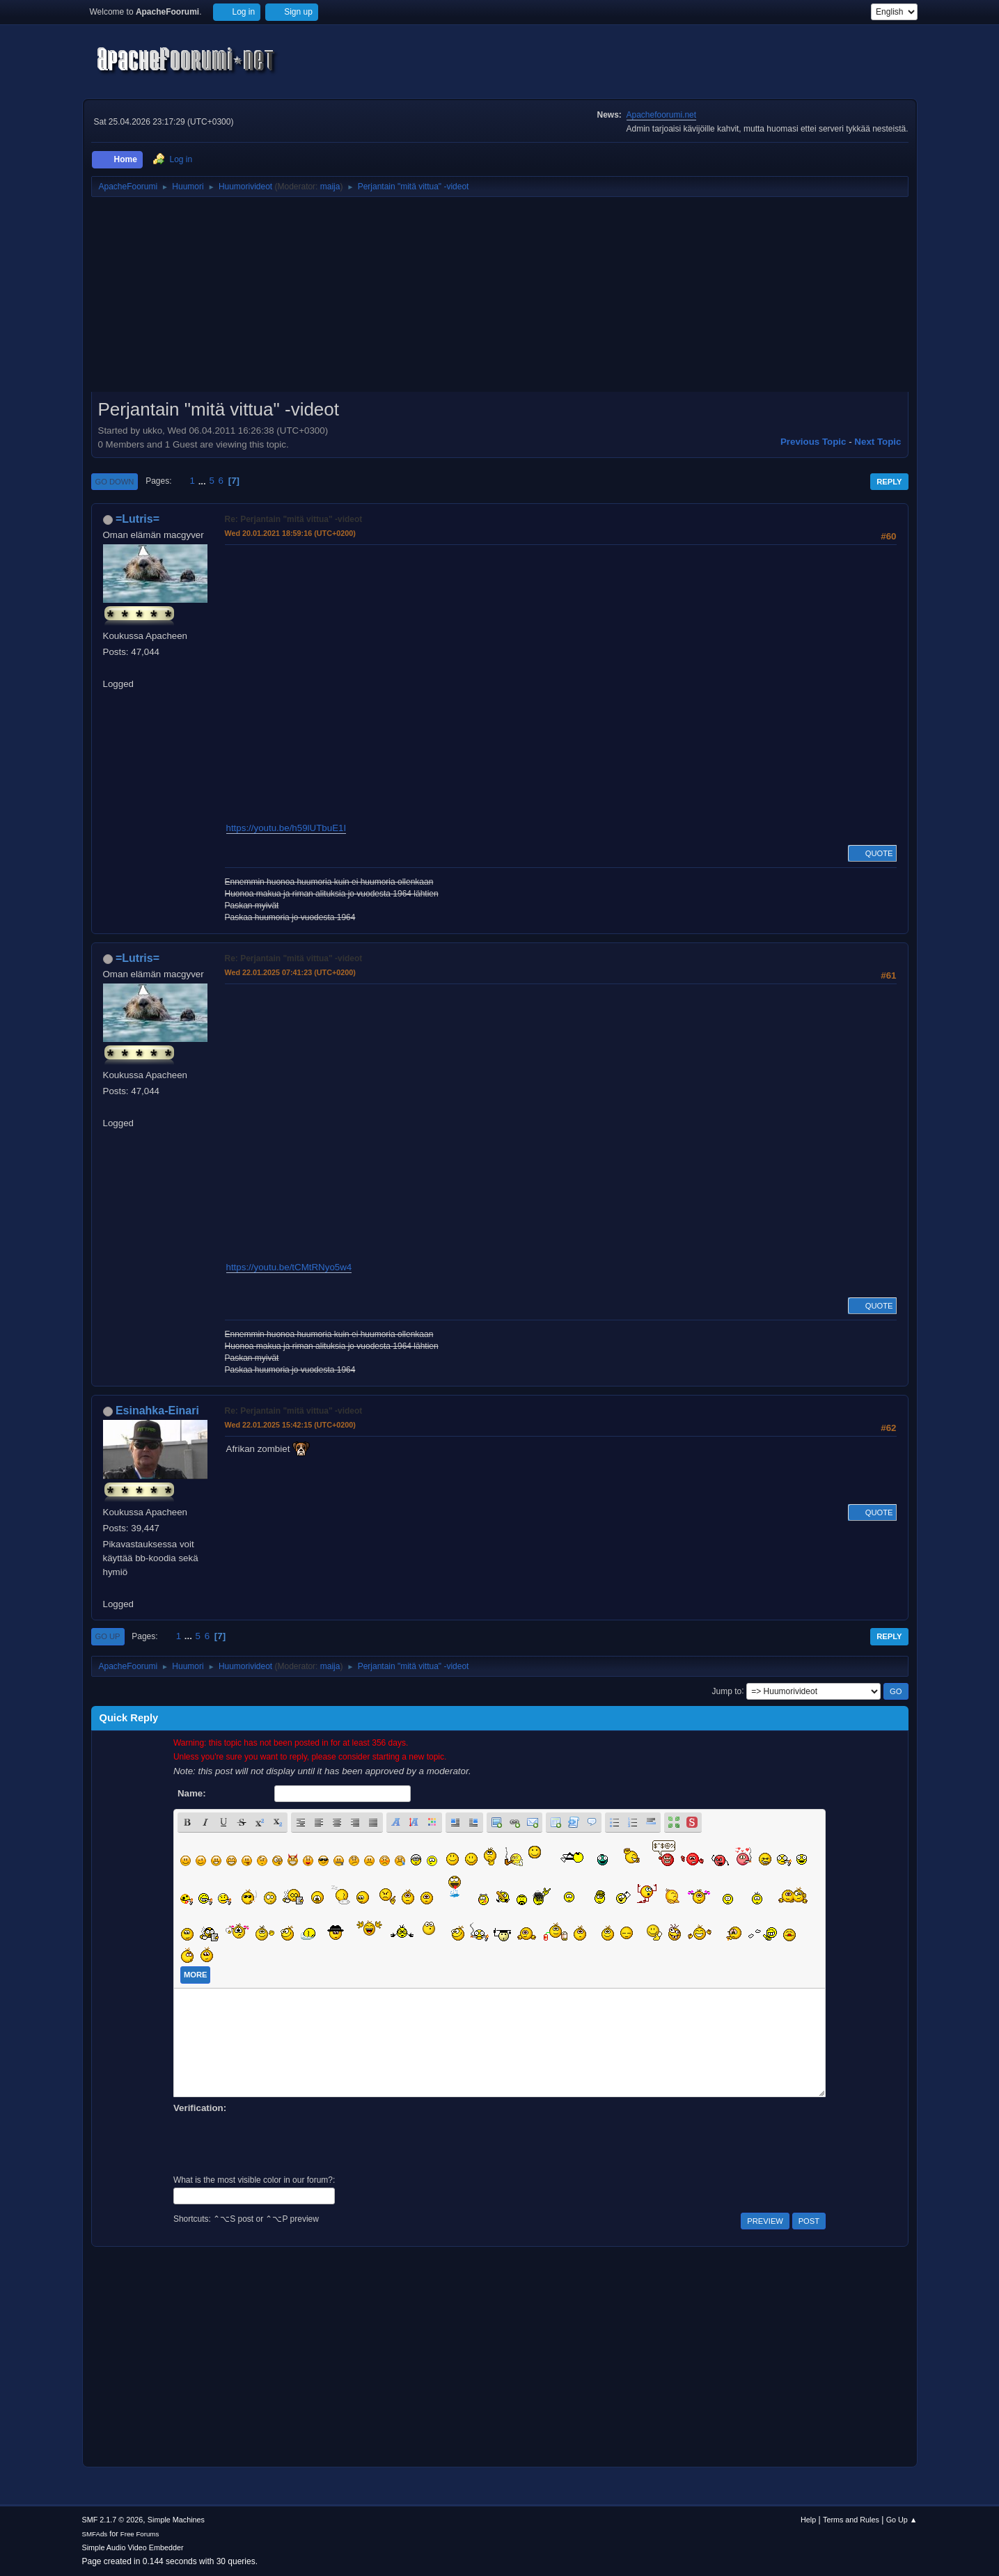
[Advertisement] (499, 299)
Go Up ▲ (902, 2519)
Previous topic (813, 441)
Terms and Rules (851, 2519)
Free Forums (139, 2534)
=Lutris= (137, 519)
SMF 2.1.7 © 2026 (112, 2519)
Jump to (727, 1691)
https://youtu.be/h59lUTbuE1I (286, 828)
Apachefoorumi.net (662, 115)
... (203, 480)
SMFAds (95, 2534)
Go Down (114, 481)
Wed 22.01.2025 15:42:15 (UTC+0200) (290, 1425)
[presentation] (279, 2142)
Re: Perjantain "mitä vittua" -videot (294, 519)
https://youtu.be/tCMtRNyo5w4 (289, 1267)
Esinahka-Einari (157, 1410)
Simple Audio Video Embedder (133, 2547)
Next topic (877, 441)
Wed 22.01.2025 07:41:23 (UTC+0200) (290, 972)
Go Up (107, 1636)
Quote (872, 853)
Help (808, 2519)
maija (330, 186)
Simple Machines (176, 2519)
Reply (889, 481)
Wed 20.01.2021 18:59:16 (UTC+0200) (290, 533)
